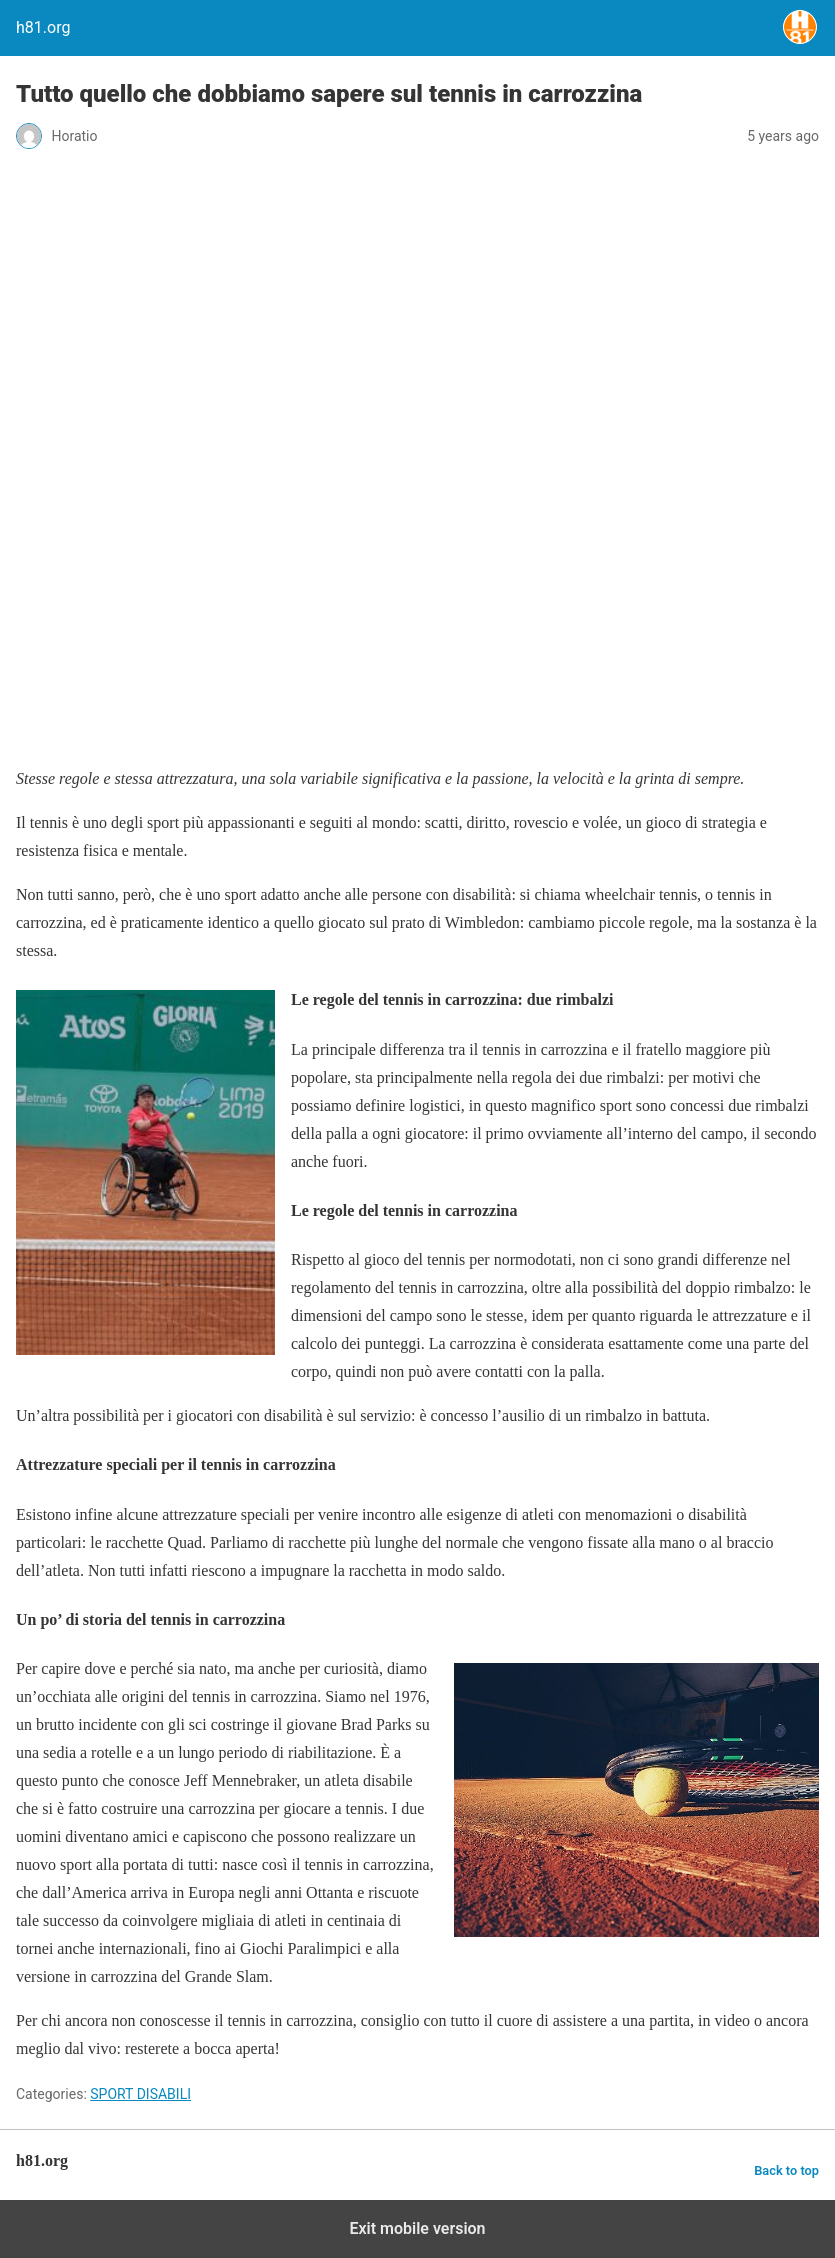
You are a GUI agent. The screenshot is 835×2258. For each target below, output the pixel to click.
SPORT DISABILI (140, 2094)
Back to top (786, 2170)
